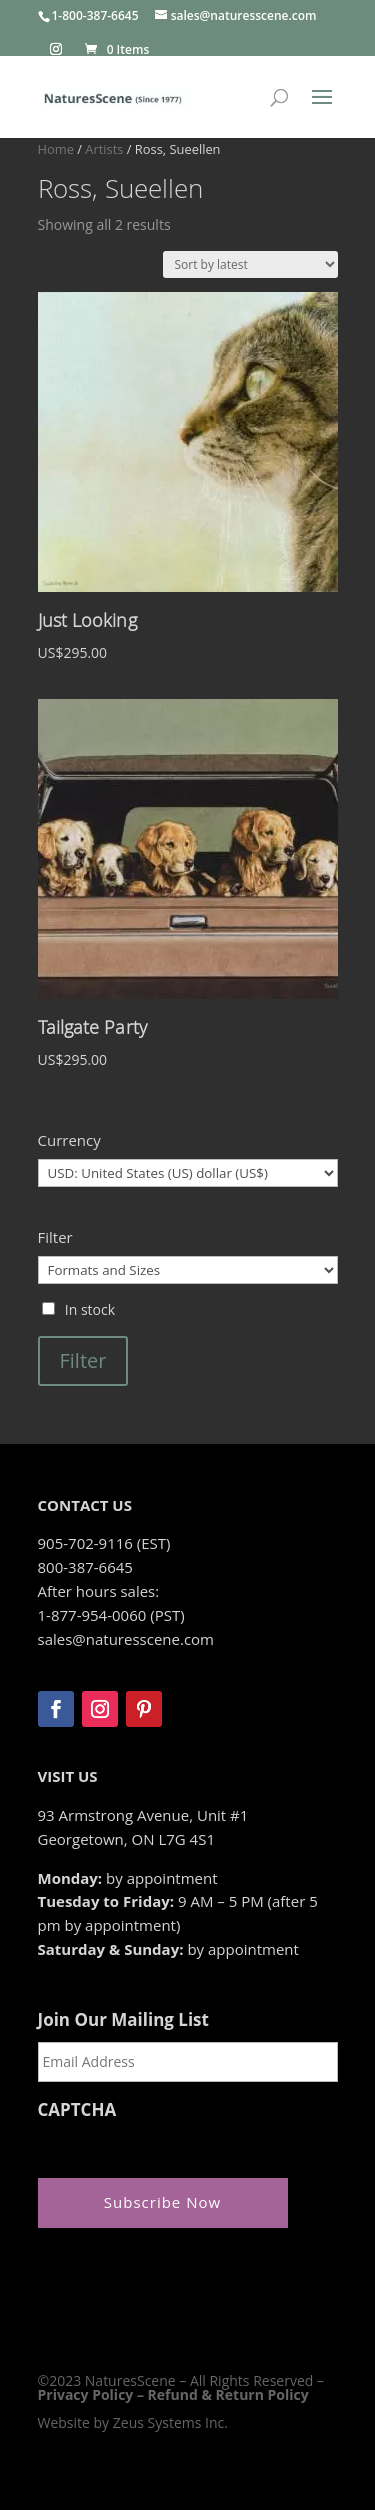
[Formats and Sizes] (188, 1270)
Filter (83, 1360)
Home (56, 149)
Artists (104, 149)
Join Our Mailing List (123, 2020)
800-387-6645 (85, 1567)
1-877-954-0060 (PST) (111, 1615)
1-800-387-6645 (95, 15)
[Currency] (188, 1173)
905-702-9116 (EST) (104, 1543)
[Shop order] (250, 264)
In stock (90, 1309)
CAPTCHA (77, 2110)
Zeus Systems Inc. (170, 2422)
